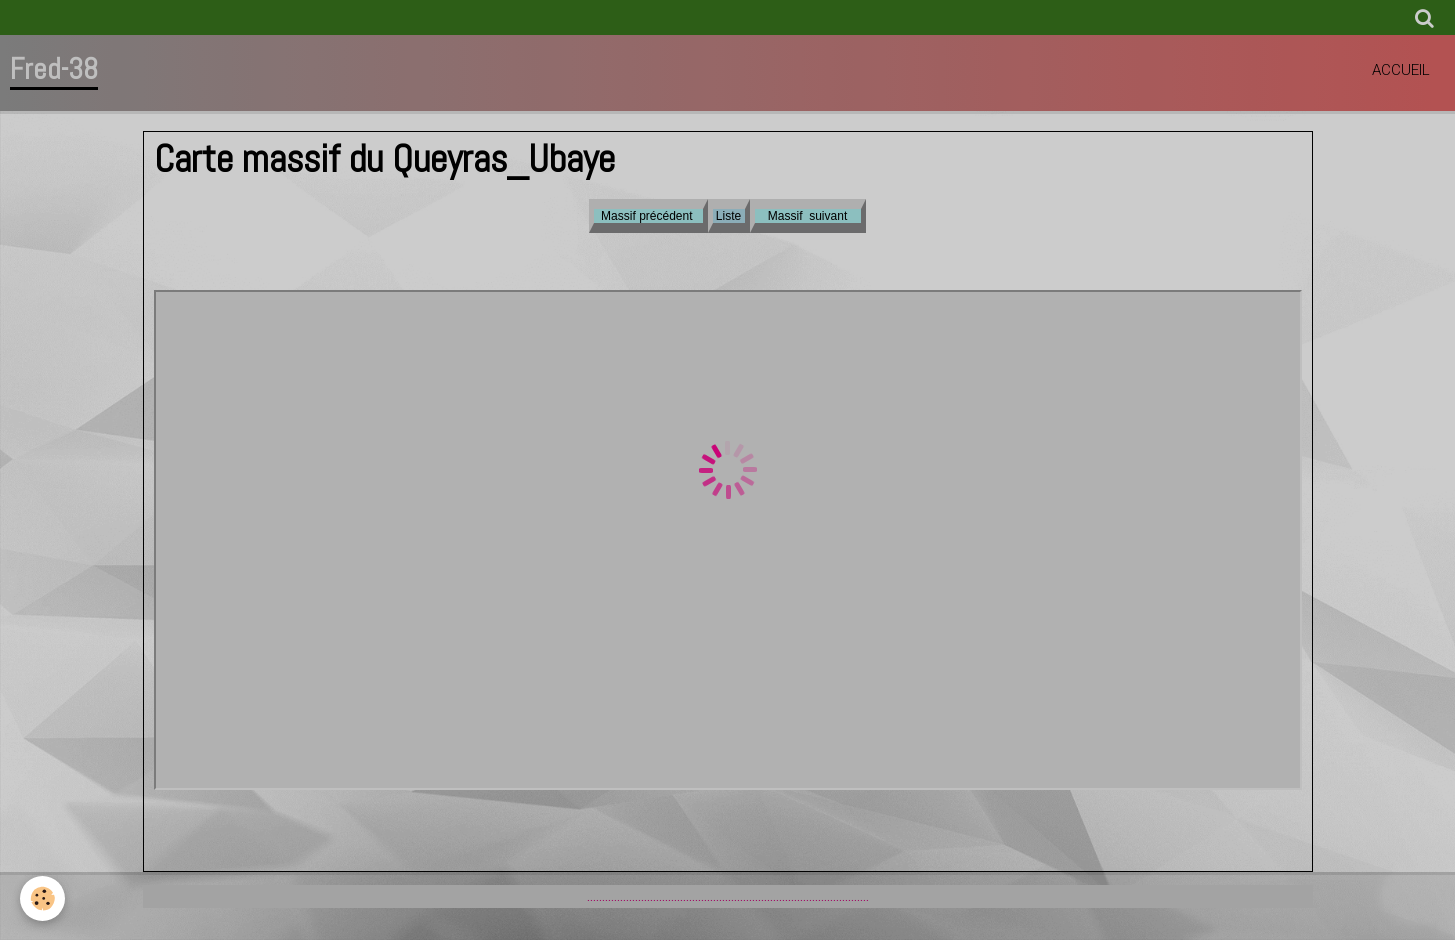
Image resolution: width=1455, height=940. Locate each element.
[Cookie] (42, 898)
